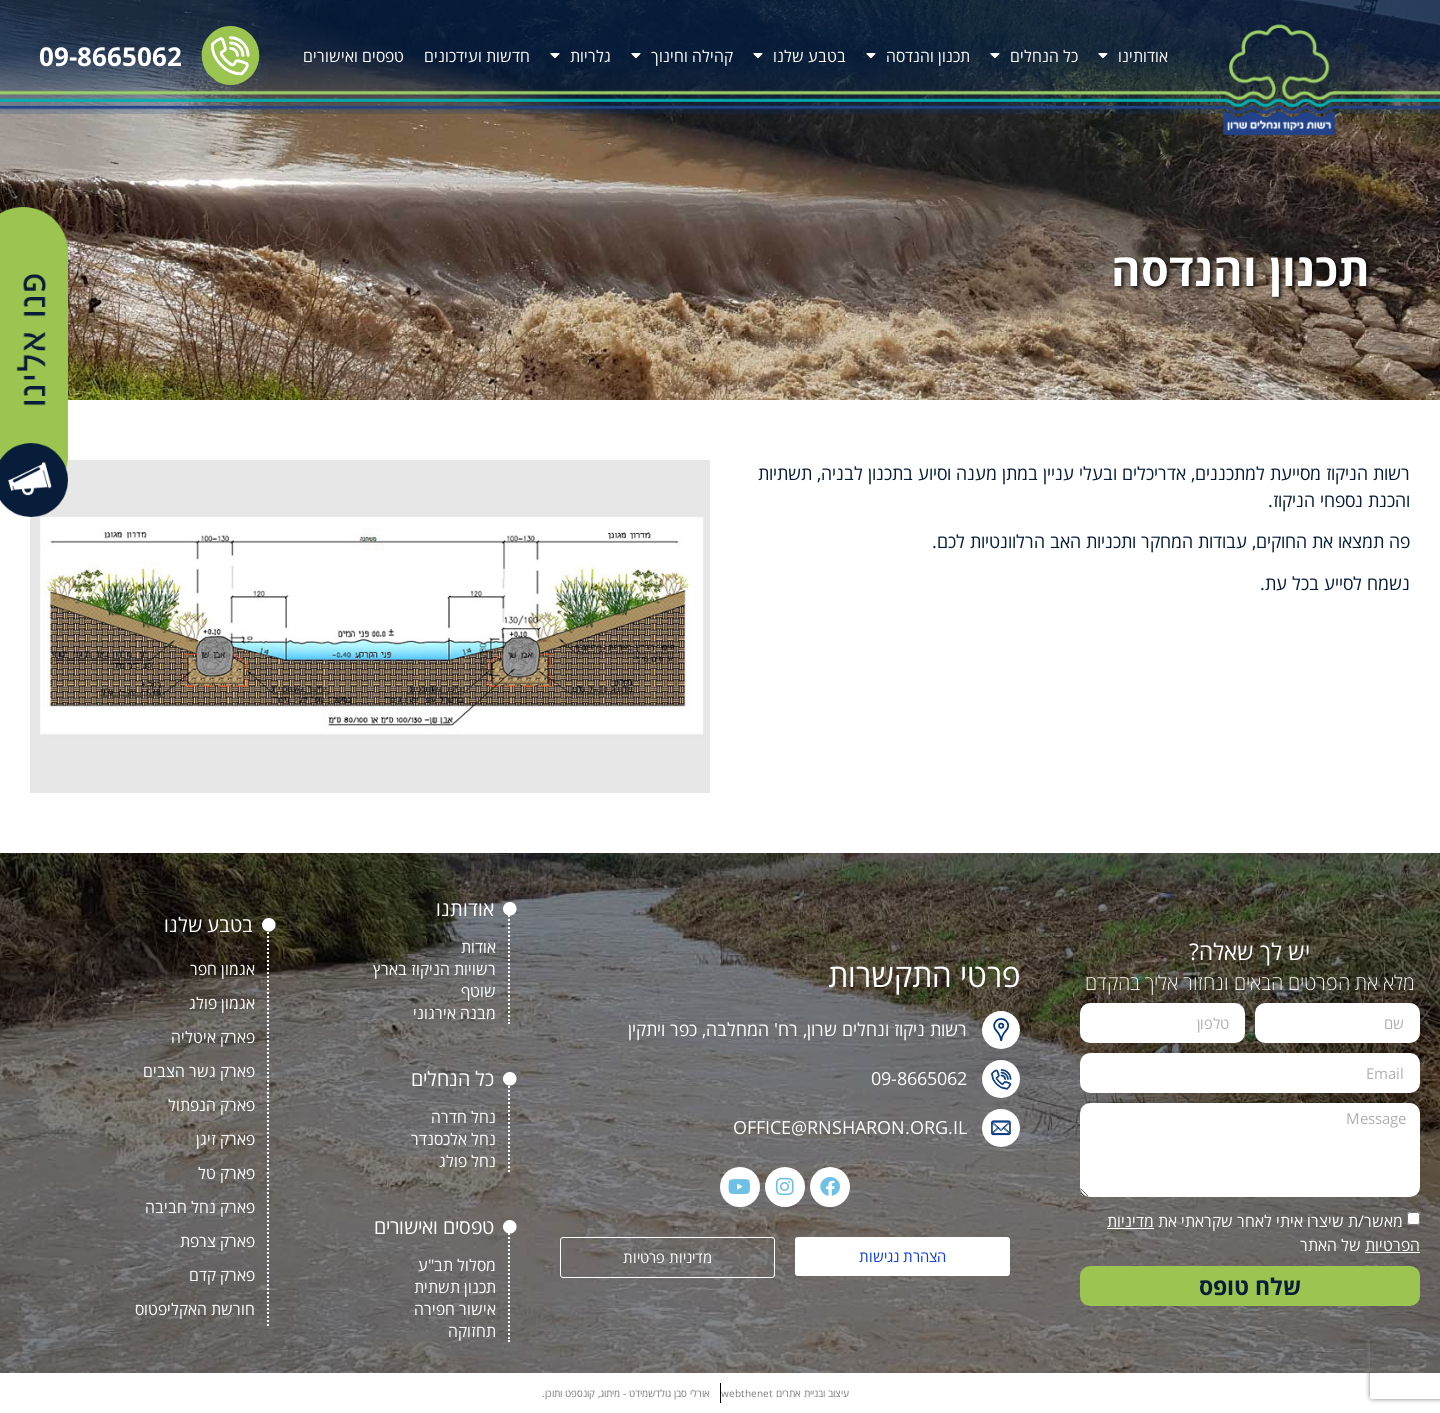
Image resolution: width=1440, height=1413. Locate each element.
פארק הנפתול (211, 1105)
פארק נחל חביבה (200, 1207)
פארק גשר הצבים (199, 1071)
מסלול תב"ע (457, 1265)
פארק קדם (222, 1275)
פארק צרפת (217, 1241)
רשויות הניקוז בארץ (434, 969)
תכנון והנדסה (918, 56)
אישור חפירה (455, 1309)
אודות (478, 947)
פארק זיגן (225, 1139)
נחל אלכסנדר (453, 1139)
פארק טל (226, 1173)
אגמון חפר (222, 969)
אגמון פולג (222, 1003)
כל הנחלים (1034, 56)
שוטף (478, 991)
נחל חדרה (463, 1117)
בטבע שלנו (799, 56)
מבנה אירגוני (454, 1013)
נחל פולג (467, 1161)
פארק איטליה (213, 1037)
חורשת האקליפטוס (195, 1309)
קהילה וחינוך (682, 56)
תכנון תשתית (455, 1287)
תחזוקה (472, 1331)
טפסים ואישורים (353, 56)
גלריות (580, 56)
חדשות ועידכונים (477, 56)
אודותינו (1133, 56)
